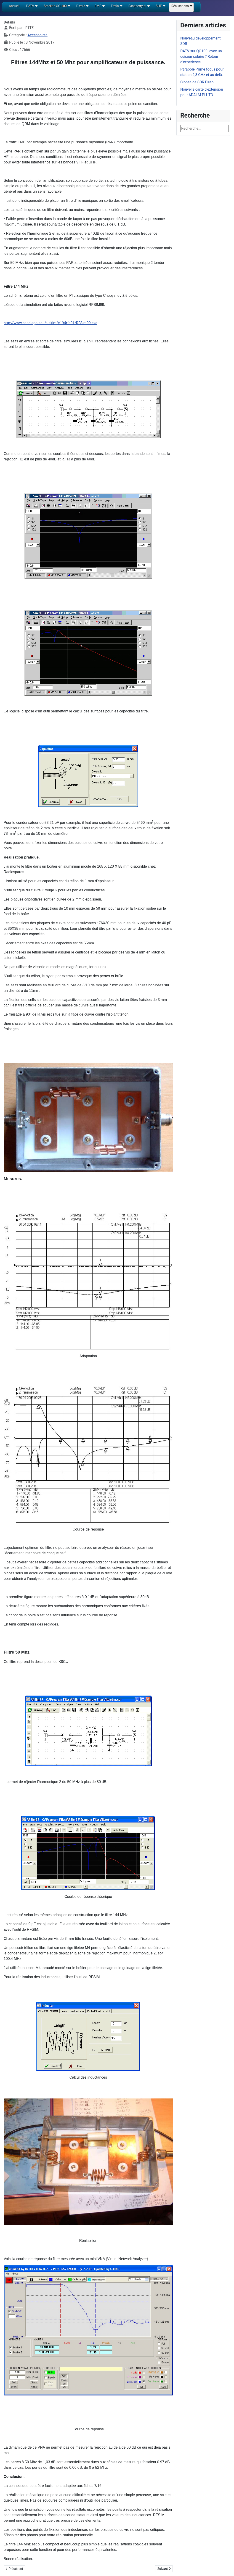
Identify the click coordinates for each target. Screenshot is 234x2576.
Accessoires (38, 35)
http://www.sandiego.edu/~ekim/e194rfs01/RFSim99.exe (50, 323)
